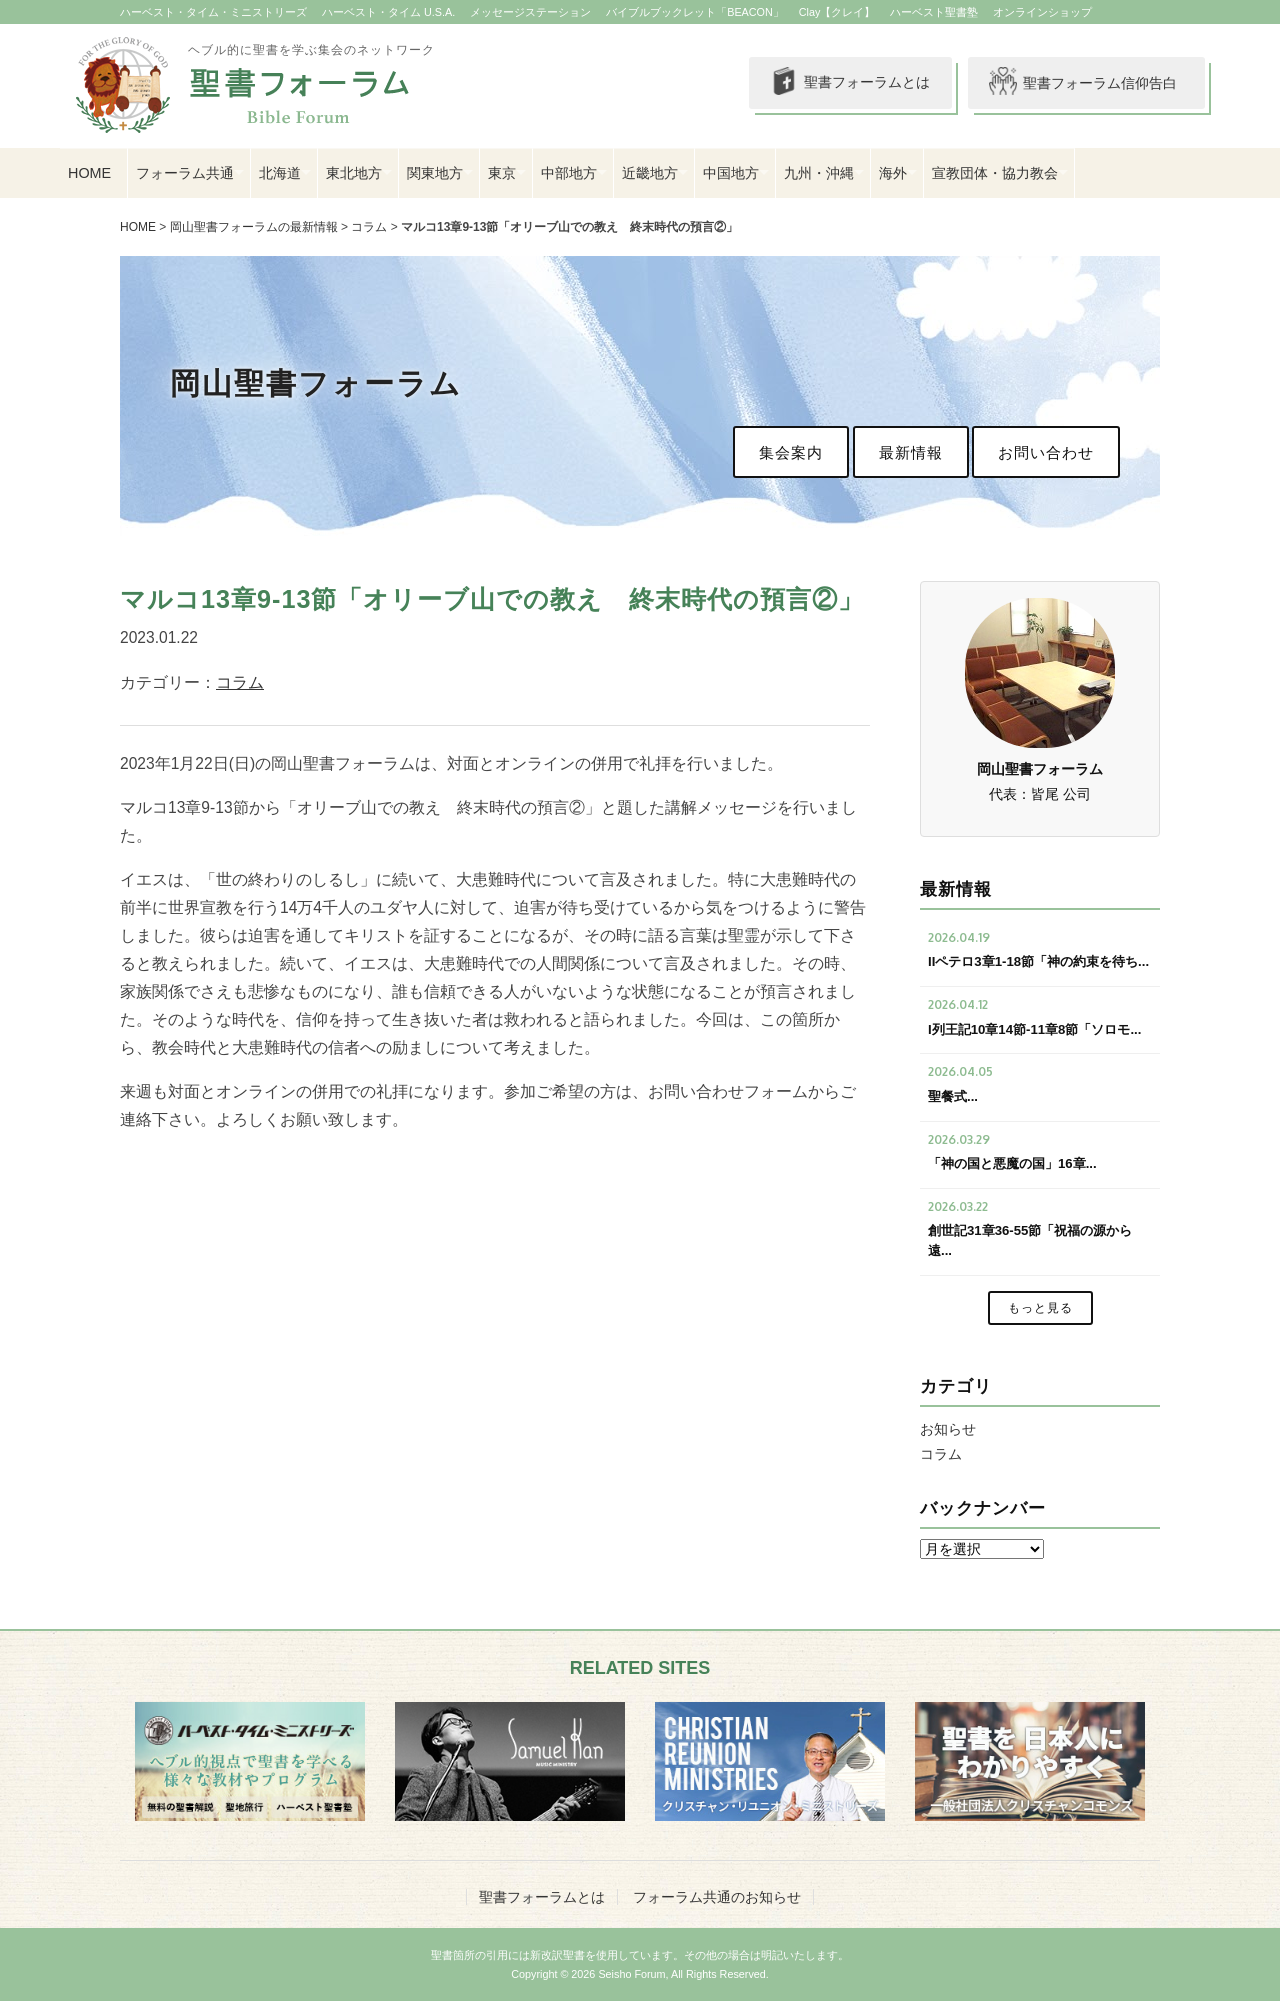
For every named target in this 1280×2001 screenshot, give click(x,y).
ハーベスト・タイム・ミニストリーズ (213, 12)
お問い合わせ (1046, 452)
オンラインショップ (1042, 12)
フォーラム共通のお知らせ (717, 1897)
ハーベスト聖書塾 (934, 12)
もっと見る (1040, 1308)
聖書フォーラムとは (850, 83)
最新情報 (911, 452)
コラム (369, 227)
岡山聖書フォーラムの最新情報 (254, 227)
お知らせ (948, 1429)
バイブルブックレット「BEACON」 (695, 12)
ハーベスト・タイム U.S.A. (388, 12)
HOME (89, 173)
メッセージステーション (530, 12)
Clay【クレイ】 (837, 12)
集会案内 (791, 452)
